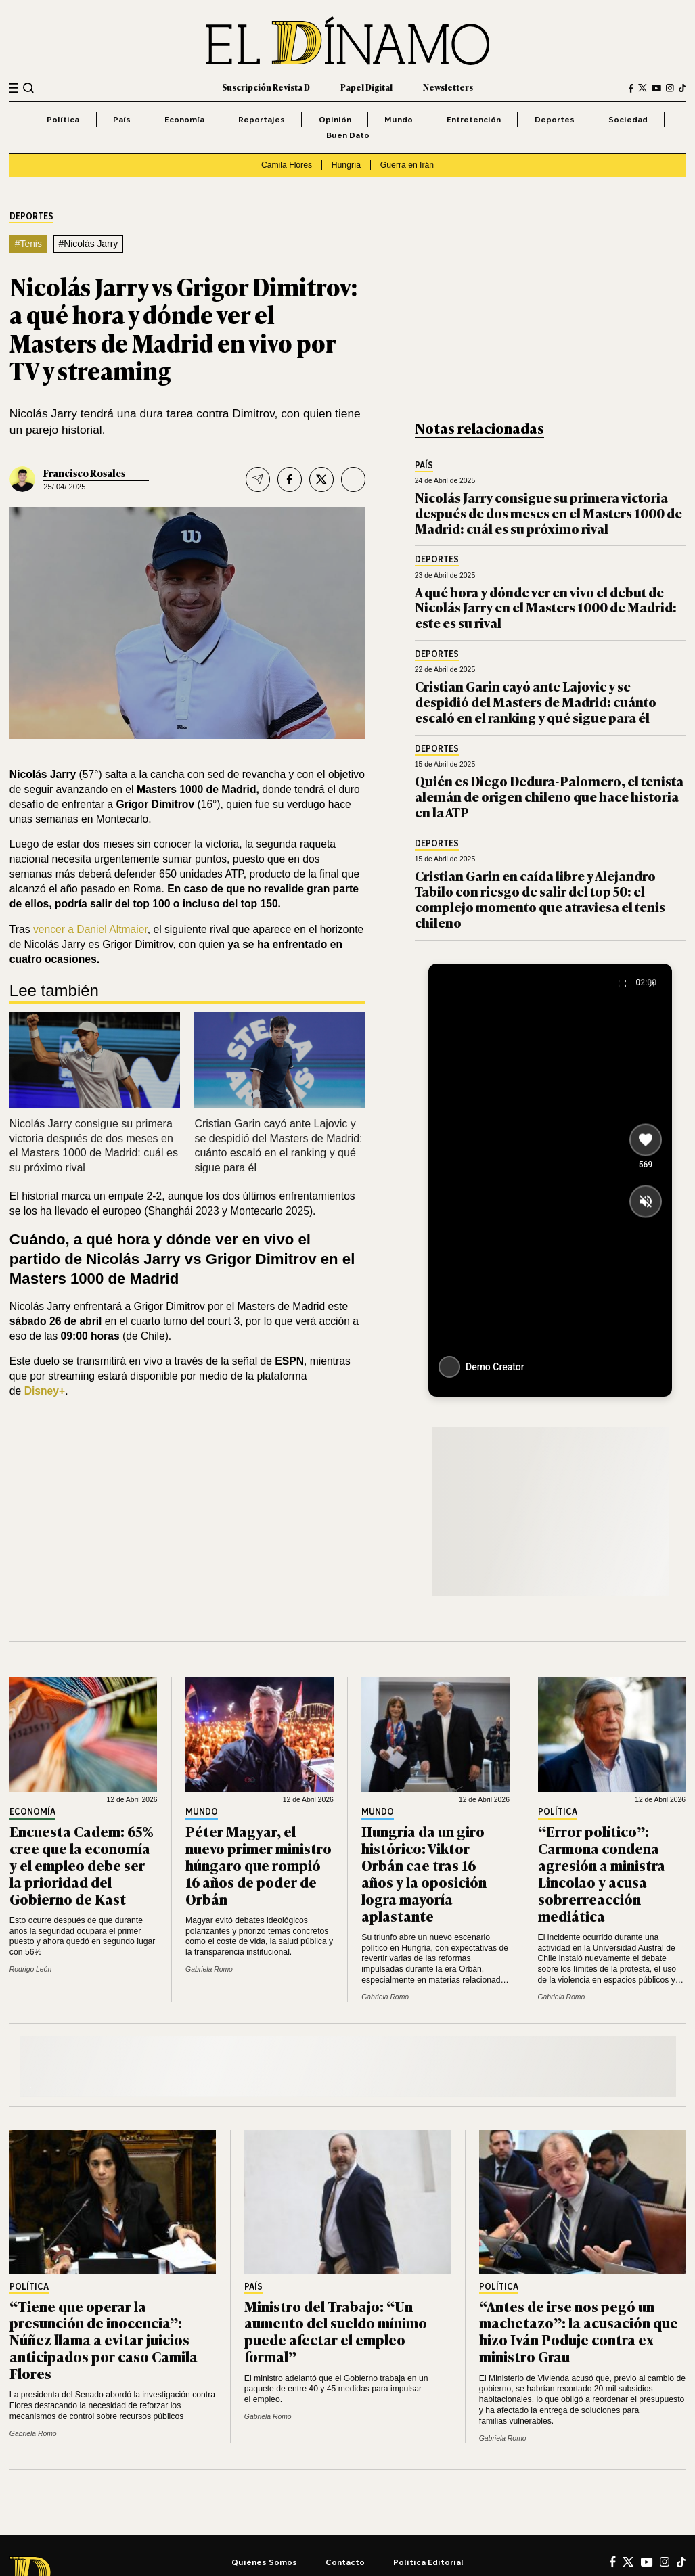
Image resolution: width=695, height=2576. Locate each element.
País (122, 119)
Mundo (398, 119)
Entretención (474, 119)
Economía (184, 119)
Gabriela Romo (209, 1969)
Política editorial (428, 2562)
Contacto (345, 2562)
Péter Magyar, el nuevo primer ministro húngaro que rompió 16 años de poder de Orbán (258, 1864)
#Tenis (28, 243)
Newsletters (448, 87)
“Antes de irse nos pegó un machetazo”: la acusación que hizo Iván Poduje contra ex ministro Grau (578, 2331)
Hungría (346, 165)
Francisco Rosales (84, 473)
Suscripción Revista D (266, 87)
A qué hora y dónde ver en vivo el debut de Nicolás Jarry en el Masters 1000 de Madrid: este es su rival (546, 607)
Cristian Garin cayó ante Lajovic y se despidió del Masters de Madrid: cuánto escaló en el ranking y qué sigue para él (535, 701)
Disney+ (45, 1391)
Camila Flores (286, 165)
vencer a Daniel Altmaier (90, 929)
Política (63, 119)
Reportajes (261, 119)
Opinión (335, 119)
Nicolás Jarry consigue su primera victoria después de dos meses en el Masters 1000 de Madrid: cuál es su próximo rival (548, 512)
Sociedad (628, 119)
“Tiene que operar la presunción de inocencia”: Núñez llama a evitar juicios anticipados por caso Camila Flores (103, 2339)
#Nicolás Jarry (88, 243)
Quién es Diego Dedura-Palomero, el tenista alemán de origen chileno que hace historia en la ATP (549, 796)
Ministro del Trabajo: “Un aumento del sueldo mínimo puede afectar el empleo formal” (335, 2331)
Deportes (555, 119)
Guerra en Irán (407, 165)
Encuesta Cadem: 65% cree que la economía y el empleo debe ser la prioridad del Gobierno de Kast (81, 1864)
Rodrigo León (30, 1969)
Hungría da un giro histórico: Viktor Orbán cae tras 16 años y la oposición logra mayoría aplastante (424, 1873)
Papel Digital (366, 87)
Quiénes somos (264, 2562)
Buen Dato (347, 135)
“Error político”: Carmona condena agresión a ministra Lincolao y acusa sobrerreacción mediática (601, 1873)
